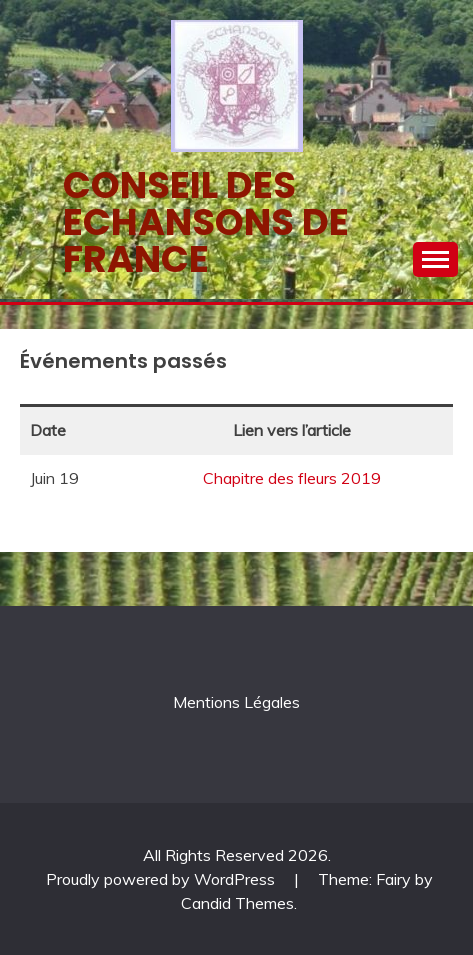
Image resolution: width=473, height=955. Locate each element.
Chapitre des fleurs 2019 (292, 478)
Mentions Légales (236, 702)
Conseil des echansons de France (206, 222)
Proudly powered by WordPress (162, 879)
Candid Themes (237, 903)
